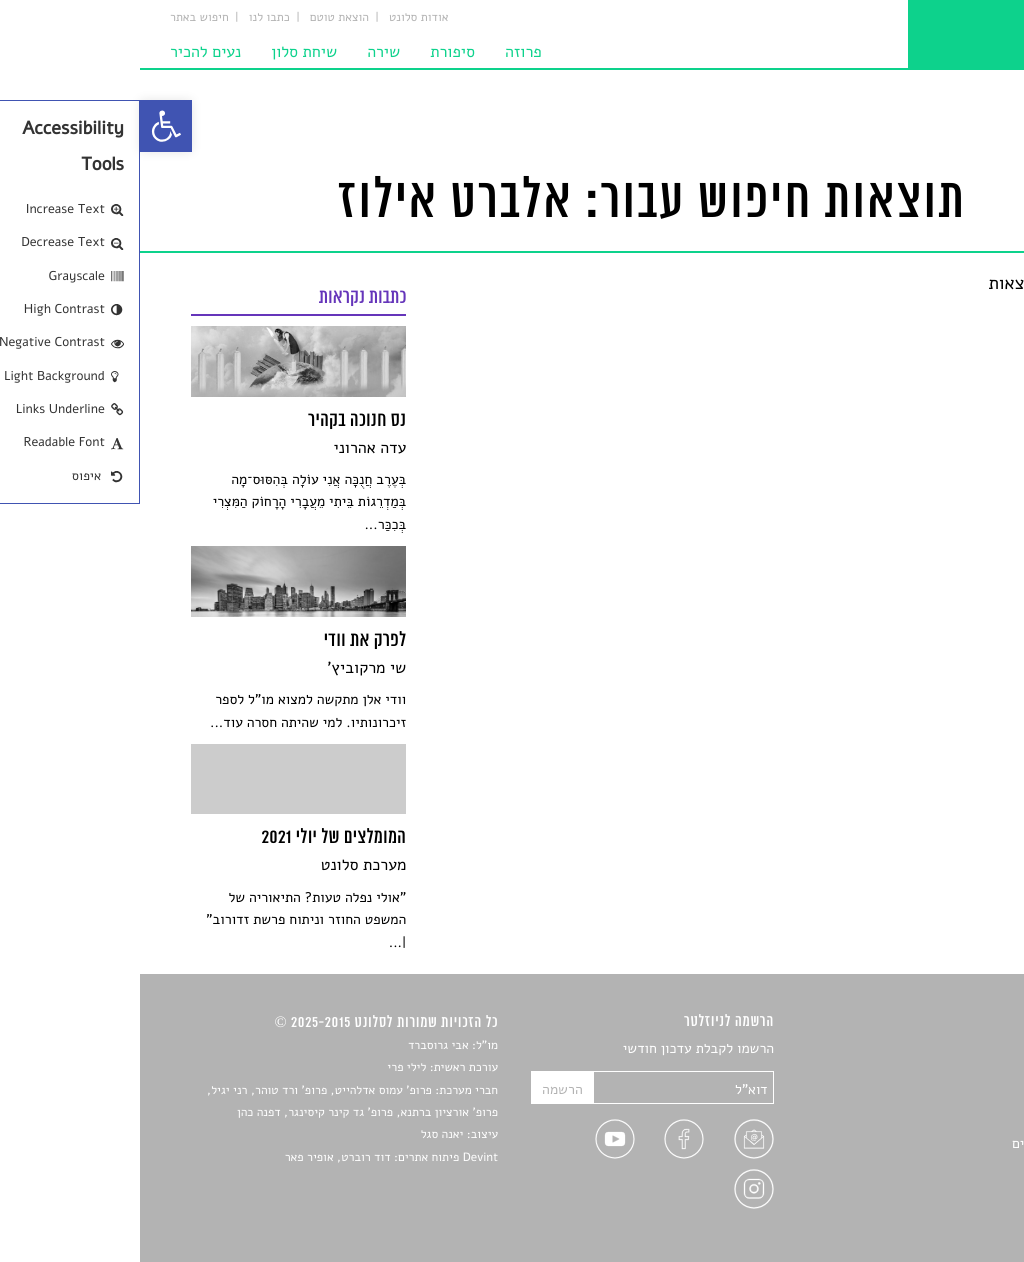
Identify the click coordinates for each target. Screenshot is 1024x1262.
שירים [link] (956, 1073)
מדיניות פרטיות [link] (929, 1190)
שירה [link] (243, 52)
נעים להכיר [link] (65, 52)
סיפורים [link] (950, 1049)
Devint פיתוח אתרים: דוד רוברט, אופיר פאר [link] (251, 1158)
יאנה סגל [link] (302, 1135)
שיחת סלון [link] (164, 52)
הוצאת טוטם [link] (199, 18)
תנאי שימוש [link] (939, 1213)
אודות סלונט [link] (279, 18)
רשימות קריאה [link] (932, 1119)
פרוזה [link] (383, 52)
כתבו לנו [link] (129, 18)
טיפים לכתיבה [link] (933, 1166)
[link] (26, 126)
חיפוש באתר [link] (59, 18)
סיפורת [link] (312, 52)
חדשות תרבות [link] (934, 1096)
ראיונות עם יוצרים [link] (922, 1143)
